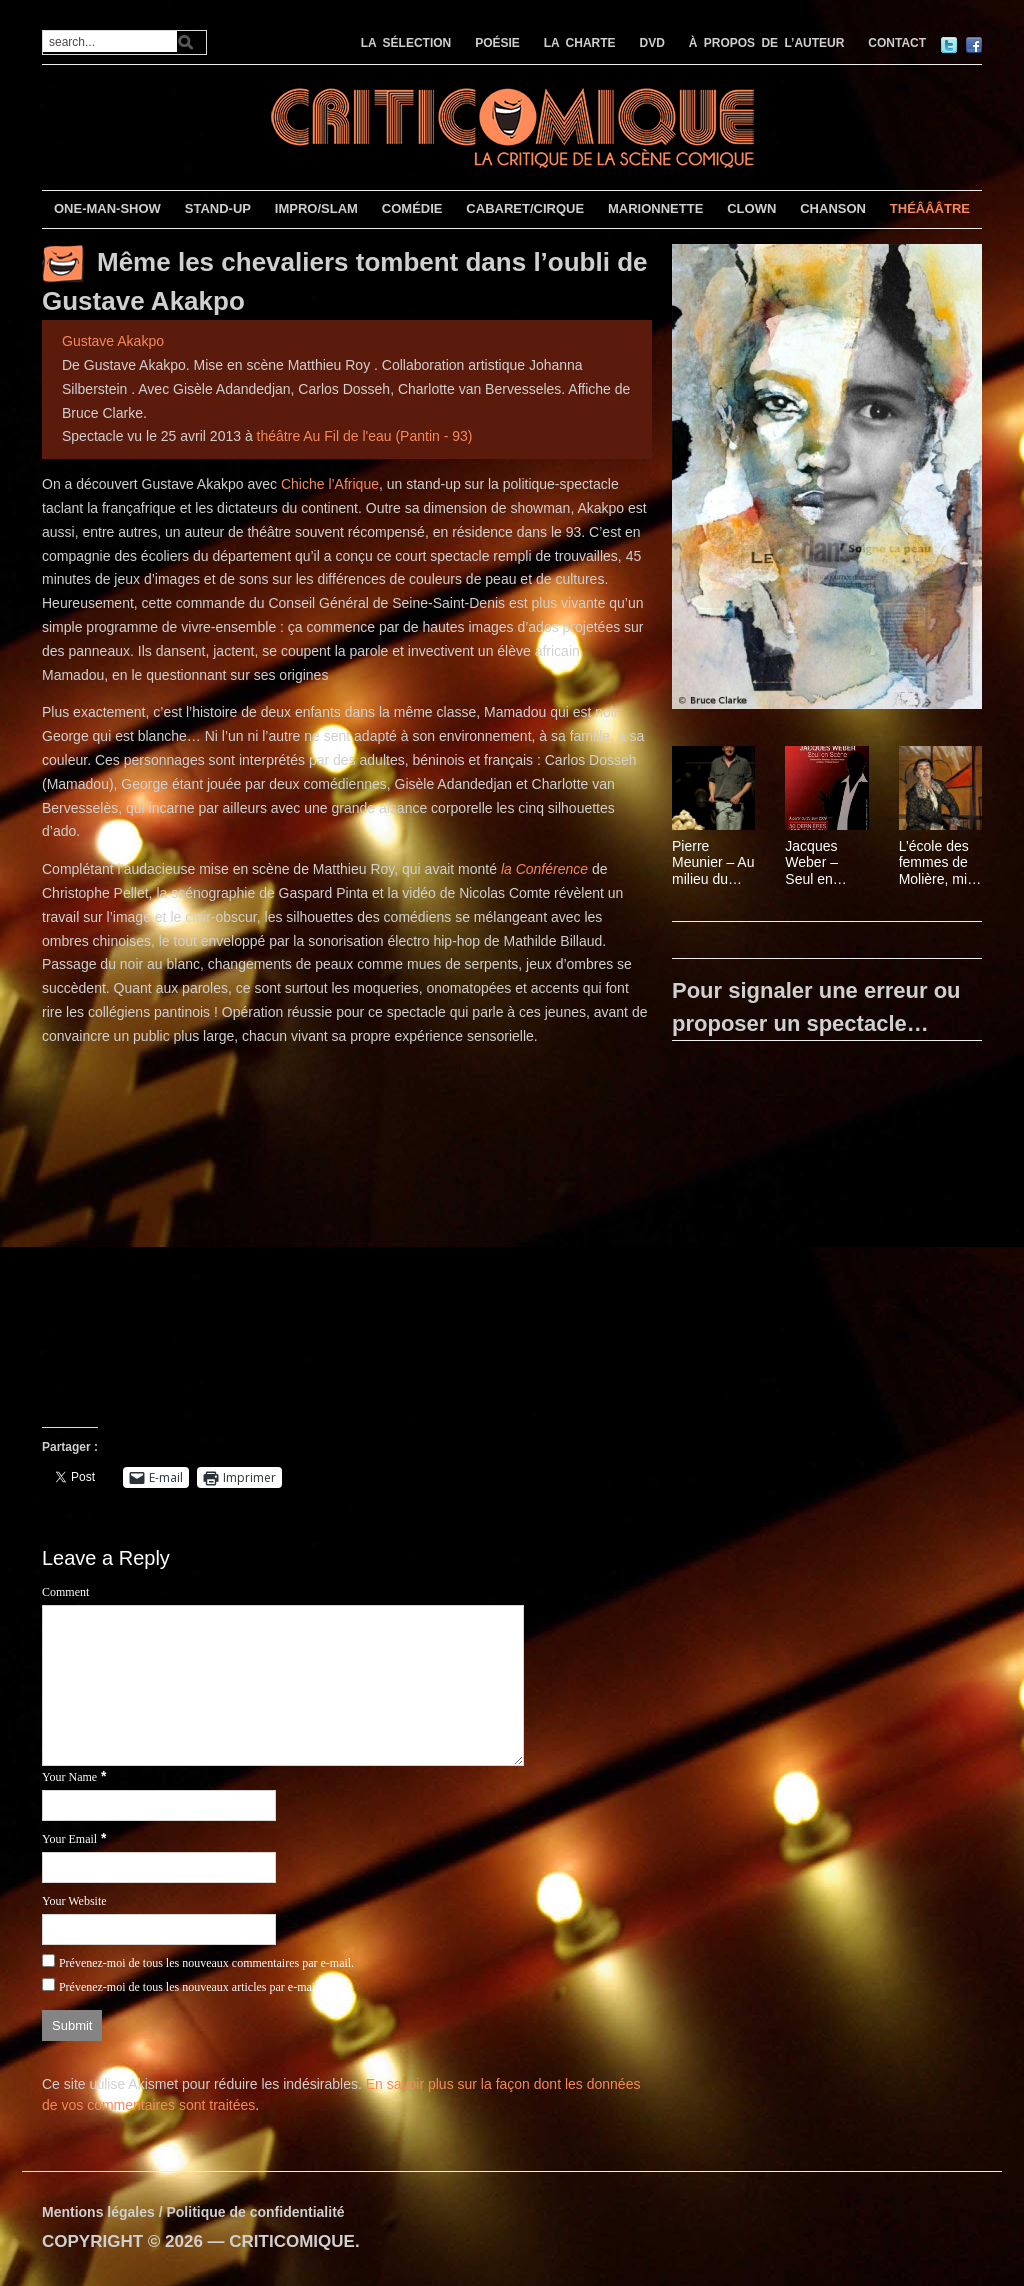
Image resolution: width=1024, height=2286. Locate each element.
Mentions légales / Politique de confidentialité (193, 2212)
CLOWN (751, 208)
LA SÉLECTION (406, 43)
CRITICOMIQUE (292, 2241)
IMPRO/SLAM (316, 208)
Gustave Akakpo (113, 341)
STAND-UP (218, 208)
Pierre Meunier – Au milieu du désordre (713, 863)
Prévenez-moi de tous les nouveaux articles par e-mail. (190, 1987)
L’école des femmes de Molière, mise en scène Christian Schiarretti (940, 863)
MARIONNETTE (655, 208)
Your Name (69, 1777)
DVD (652, 43)
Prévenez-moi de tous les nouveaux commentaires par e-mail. (206, 1963)
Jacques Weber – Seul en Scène (811, 863)
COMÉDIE (412, 208)
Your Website (74, 1901)
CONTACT (897, 43)
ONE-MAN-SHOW (107, 208)
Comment (65, 1592)
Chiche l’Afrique (330, 484)
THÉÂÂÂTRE (930, 208)
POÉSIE (497, 43)
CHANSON (833, 208)
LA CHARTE (580, 43)
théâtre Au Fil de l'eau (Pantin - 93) (365, 436)
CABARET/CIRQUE (525, 208)
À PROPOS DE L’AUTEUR (767, 43)
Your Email (69, 1839)
